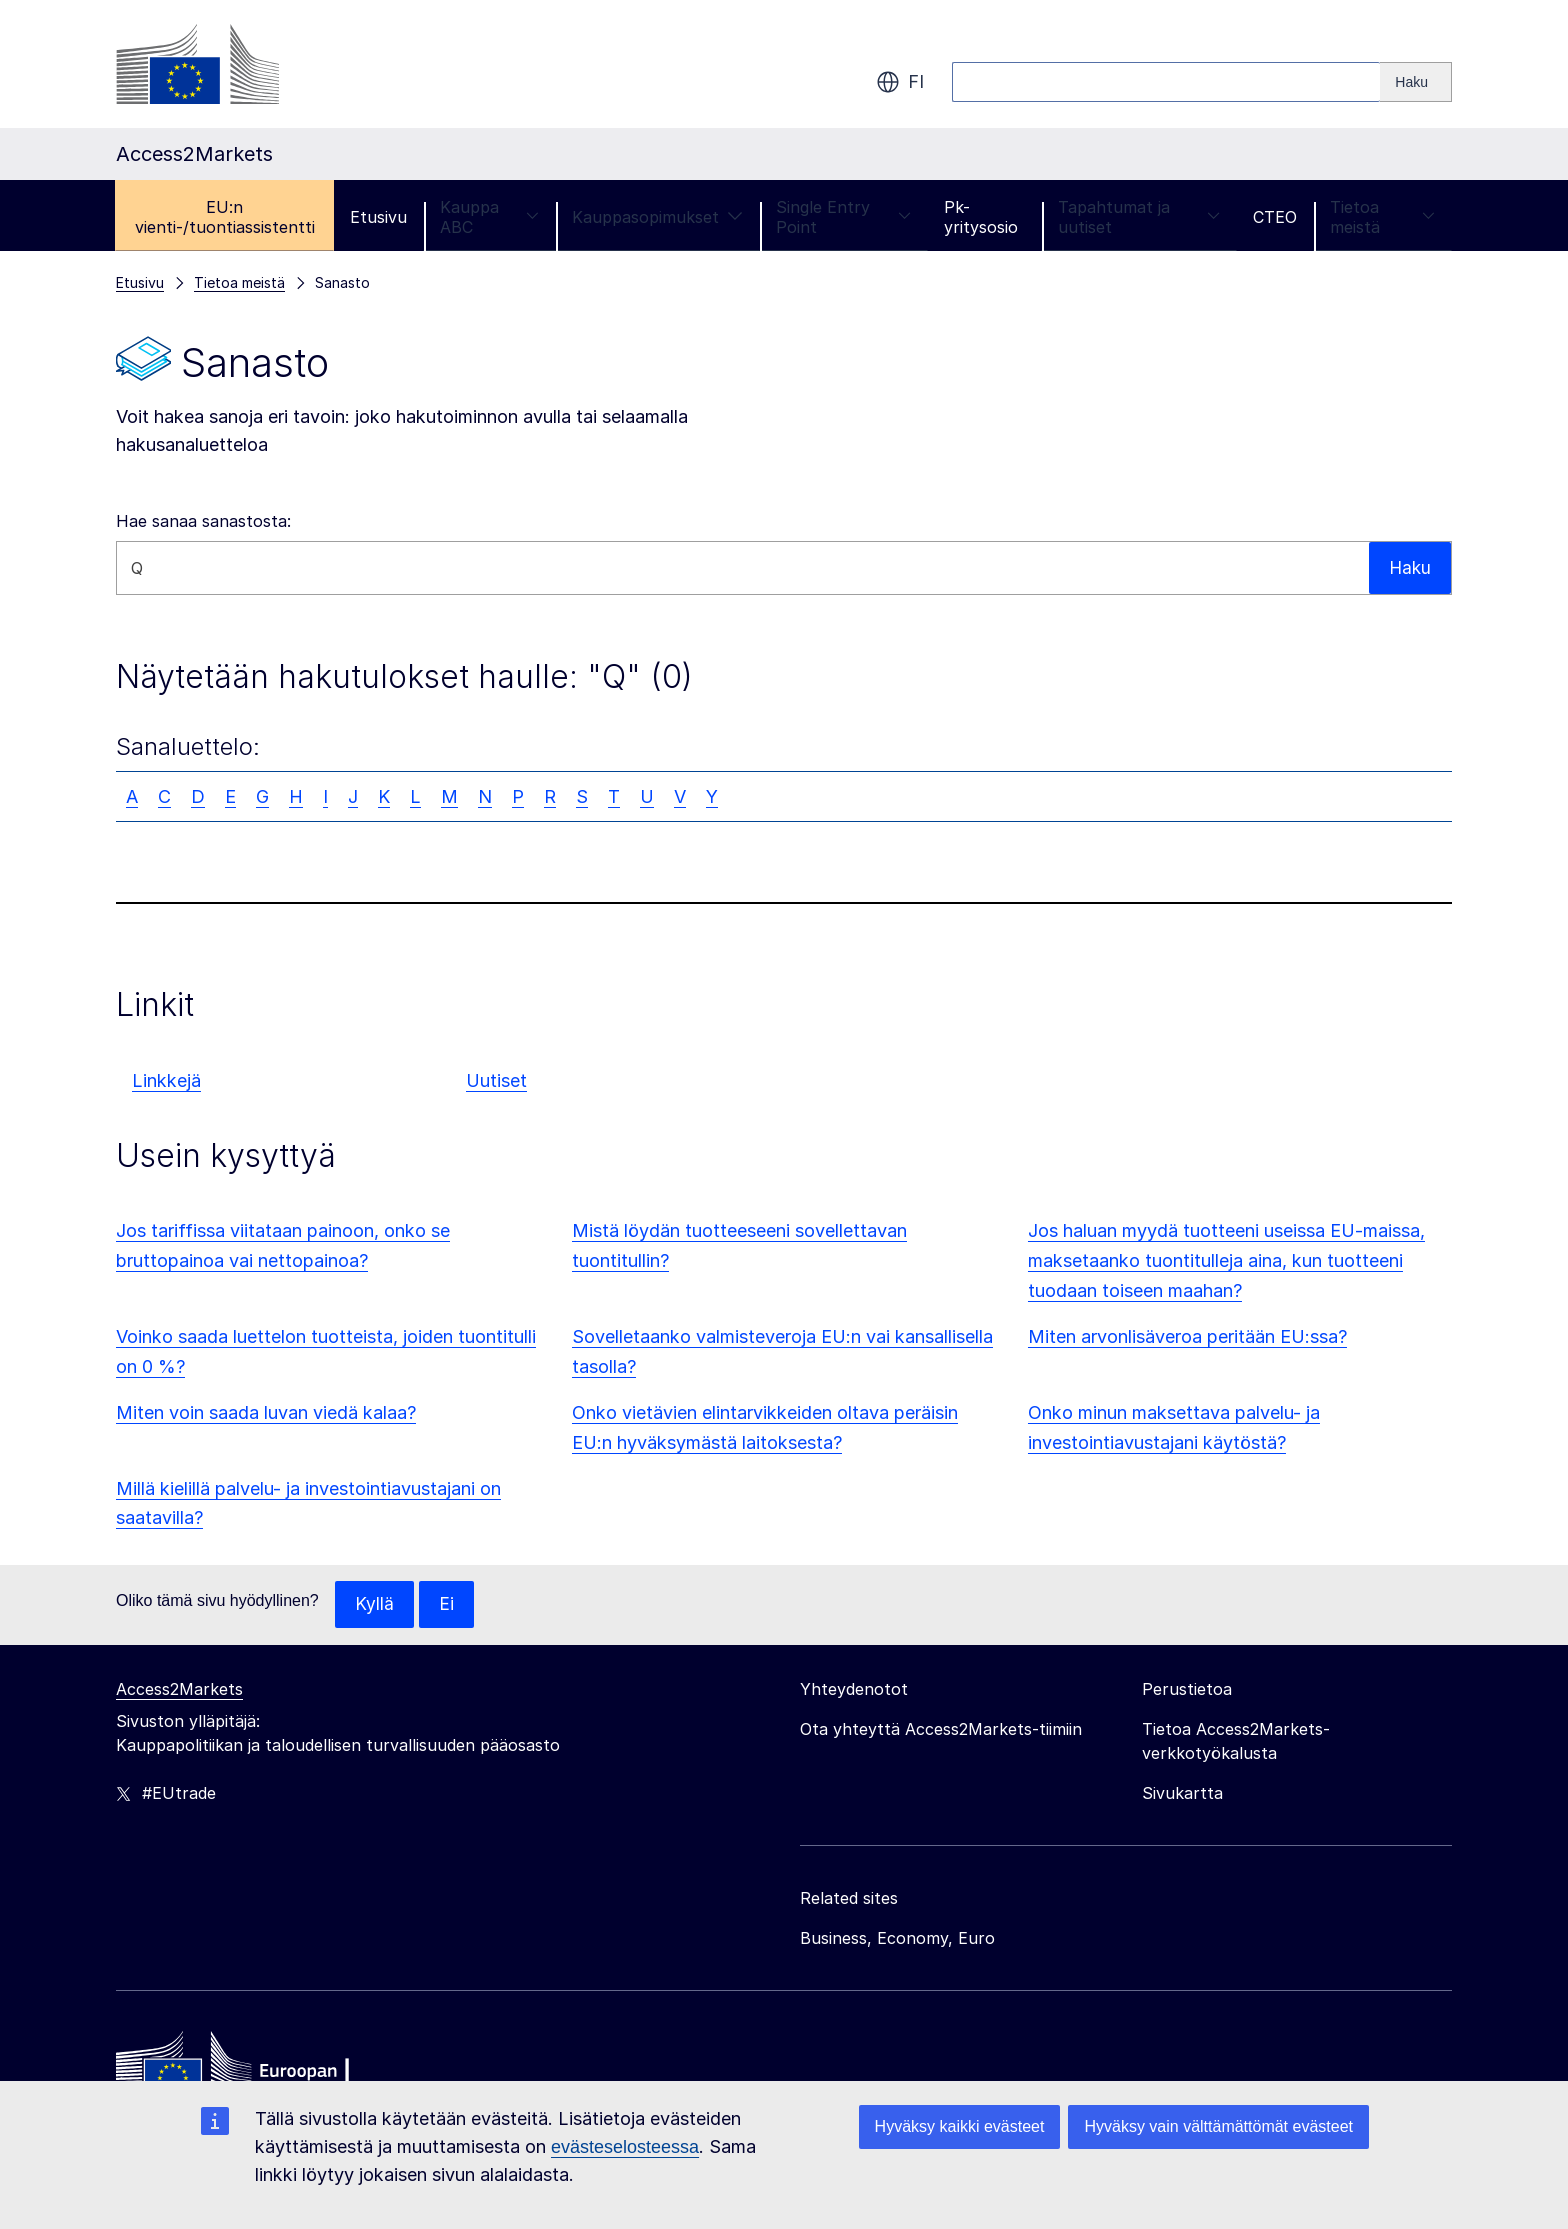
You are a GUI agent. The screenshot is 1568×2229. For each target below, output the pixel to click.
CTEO (1275, 217)
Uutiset (496, 1080)
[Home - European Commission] (261, 2071)
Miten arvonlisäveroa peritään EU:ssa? (1187, 1336)
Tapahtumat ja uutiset (1139, 217)
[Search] (1416, 82)
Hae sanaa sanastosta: (203, 521)
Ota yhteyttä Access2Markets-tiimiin (941, 1730)
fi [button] (900, 82)
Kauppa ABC (489, 217)
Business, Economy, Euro (897, 1939)
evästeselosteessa (625, 2147)
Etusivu (378, 217)
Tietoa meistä (1382, 217)
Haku (1409, 567)
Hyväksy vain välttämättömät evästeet (1218, 2126)
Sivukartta (1182, 1794)
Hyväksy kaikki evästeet (960, 2126)
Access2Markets (179, 1690)
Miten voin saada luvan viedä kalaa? (266, 1412)
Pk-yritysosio (981, 217)
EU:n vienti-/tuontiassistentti (225, 217)
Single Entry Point (844, 217)
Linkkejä (166, 1080)
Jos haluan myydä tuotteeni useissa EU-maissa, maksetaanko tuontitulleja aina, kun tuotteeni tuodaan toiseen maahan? (1226, 1260)
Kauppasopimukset (657, 217)
